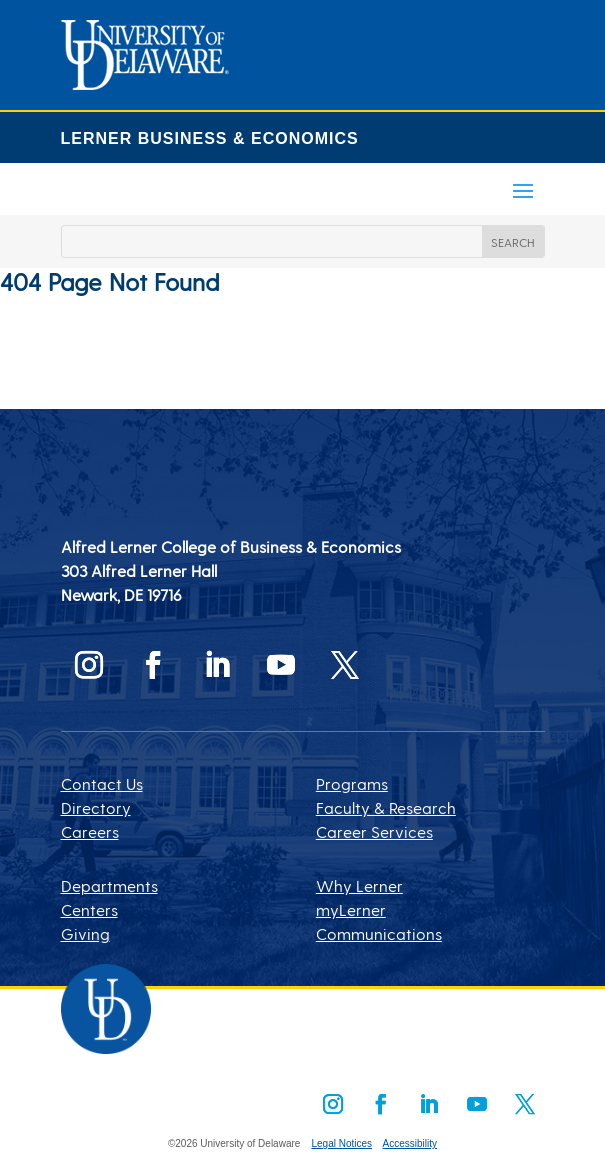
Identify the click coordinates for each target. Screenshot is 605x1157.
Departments (109, 885)
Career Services (374, 831)
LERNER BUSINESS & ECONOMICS (210, 138)
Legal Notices (341, 1143)
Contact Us (102, 783)
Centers (89, 909)
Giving (85, 933)
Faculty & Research (386, 807)
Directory (96, 807)
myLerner (351, 909)
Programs (352, 783)
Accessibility (410, 1143)
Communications (379, 933)
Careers (90, 831)
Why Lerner (359, 885)
